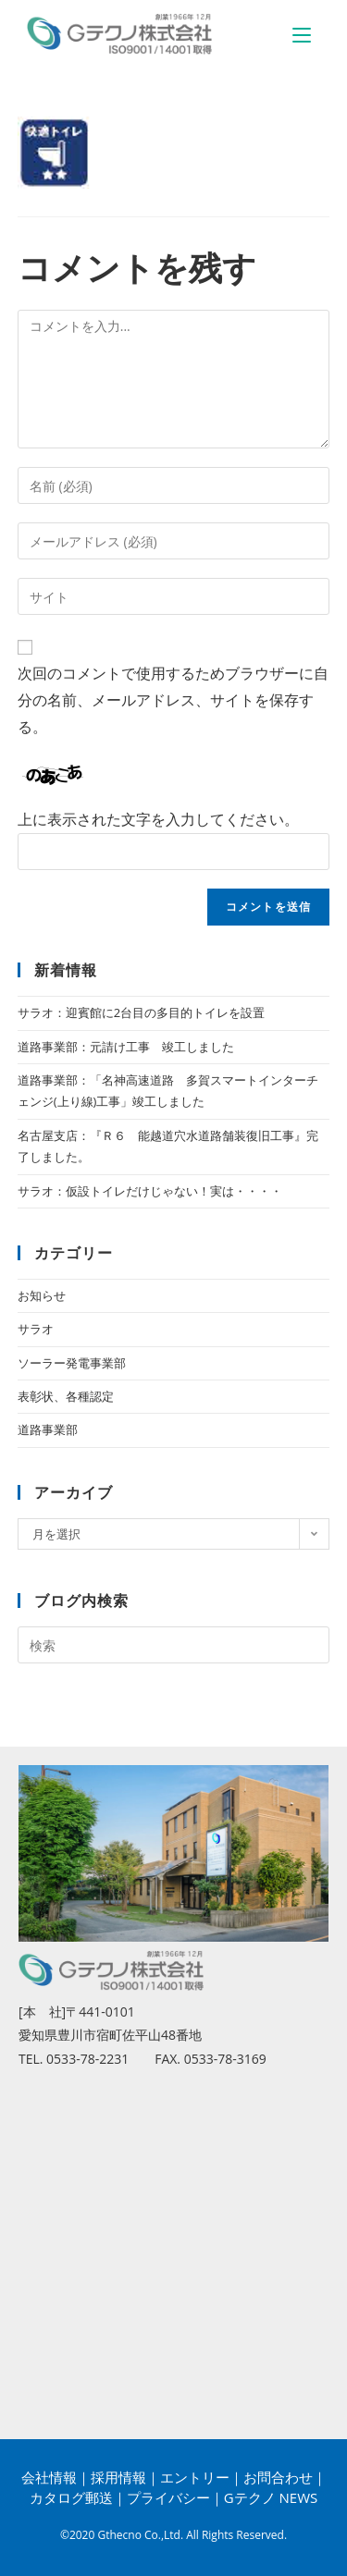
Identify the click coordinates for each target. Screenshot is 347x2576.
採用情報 (118, 2477)
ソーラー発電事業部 (72, 1363)
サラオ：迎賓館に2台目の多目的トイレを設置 (141, 1012)
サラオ (36, 1328)
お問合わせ (278, 2477)
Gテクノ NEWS (271, 2497)
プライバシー (168, 2497)
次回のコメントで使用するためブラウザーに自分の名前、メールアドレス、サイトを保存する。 (173, 700)
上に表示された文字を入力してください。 (158, 819)
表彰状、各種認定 (66, 1396)
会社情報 (49, 2477)
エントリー (194, 2477)
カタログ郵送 (71, 2497)
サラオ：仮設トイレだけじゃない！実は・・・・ (150, 1191)
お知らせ (42, 1295)
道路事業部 (48, 1429)
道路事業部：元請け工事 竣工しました (126, 1046)
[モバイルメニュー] (301, 34)
